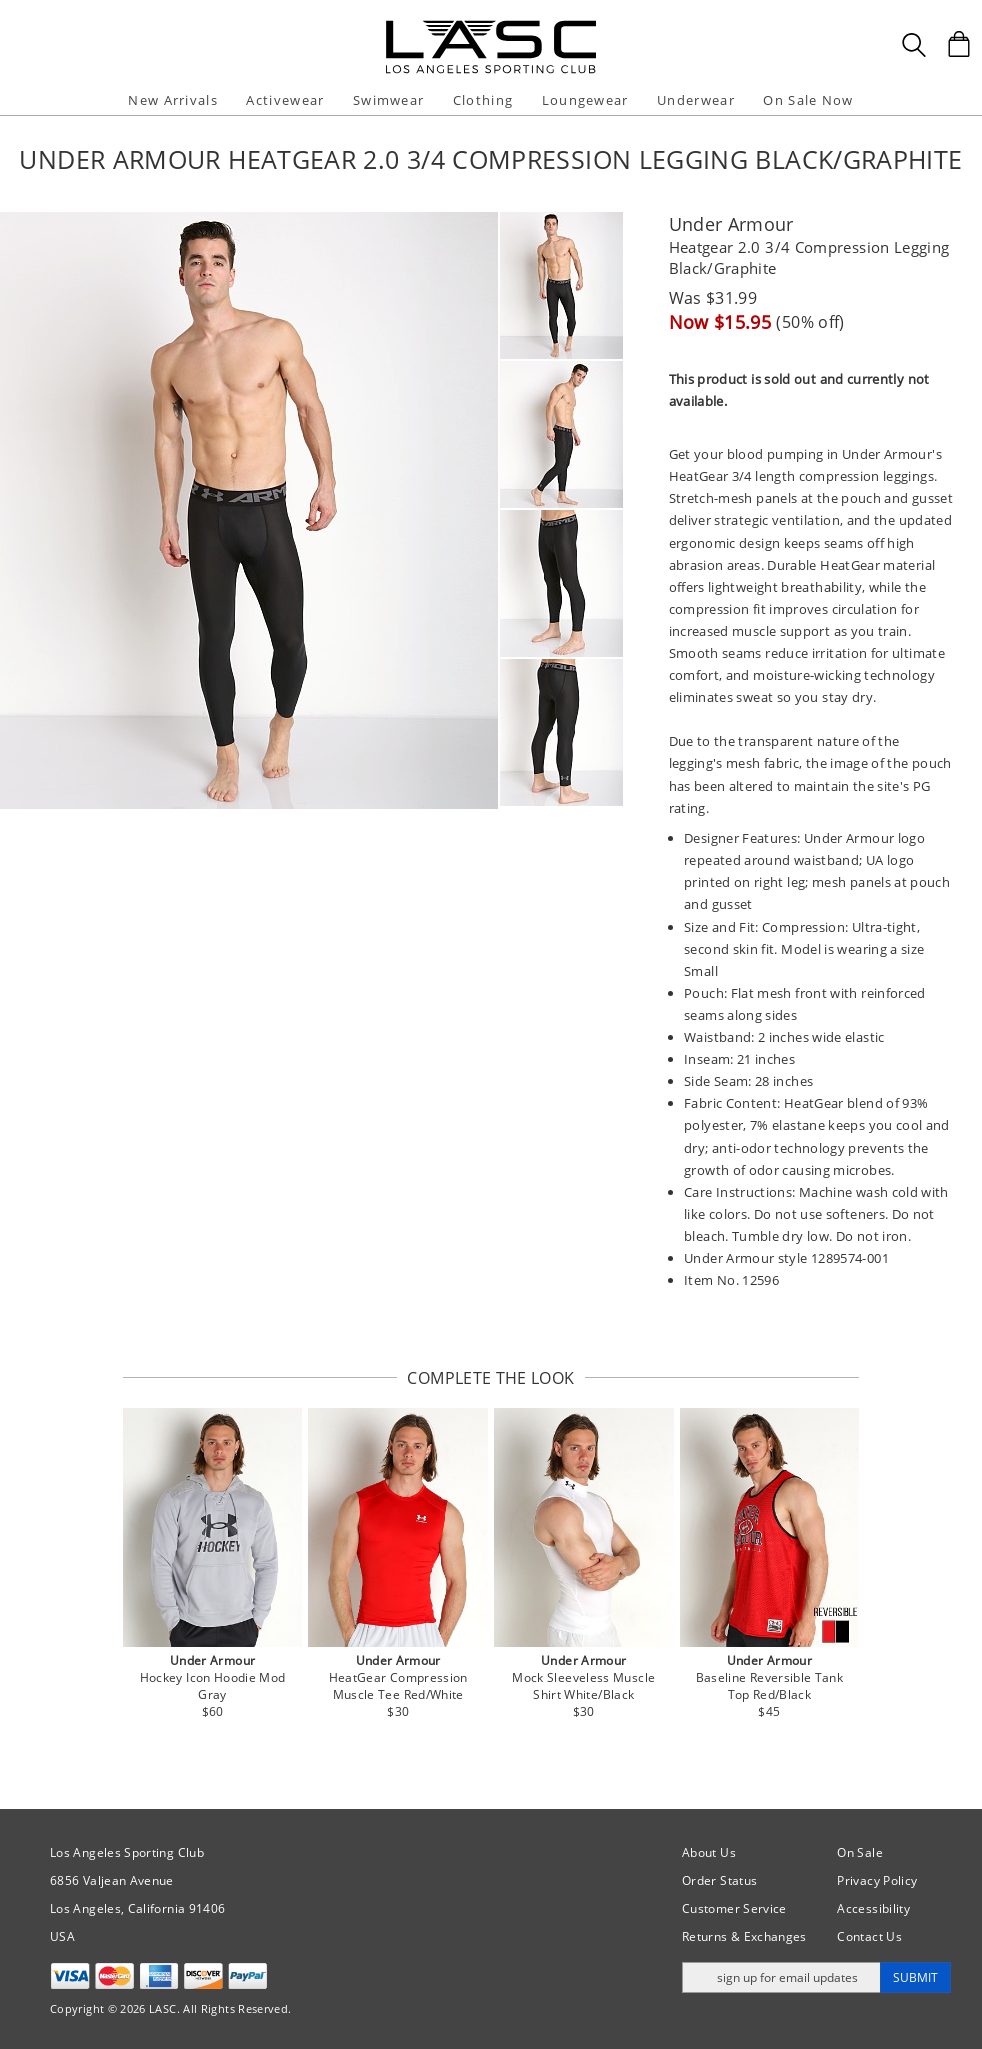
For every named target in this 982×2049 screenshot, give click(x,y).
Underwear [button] (696, 100)
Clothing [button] (483, 100)
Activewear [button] (285, 100)
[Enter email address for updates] (781, 1977)
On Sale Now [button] (808, 100)
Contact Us (869, 1936)
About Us (709, 1852)
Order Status (719, 1880)
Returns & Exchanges (744, 1936)
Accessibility (873, 1908)
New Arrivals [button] (173, 100)
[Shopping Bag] (959, 44)
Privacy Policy (877, 1880)
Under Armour (731, 224)
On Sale (860, 1852)
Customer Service (734, 1908)
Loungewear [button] (585, 100)
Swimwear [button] (388, 100)
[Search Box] (914, 45)
